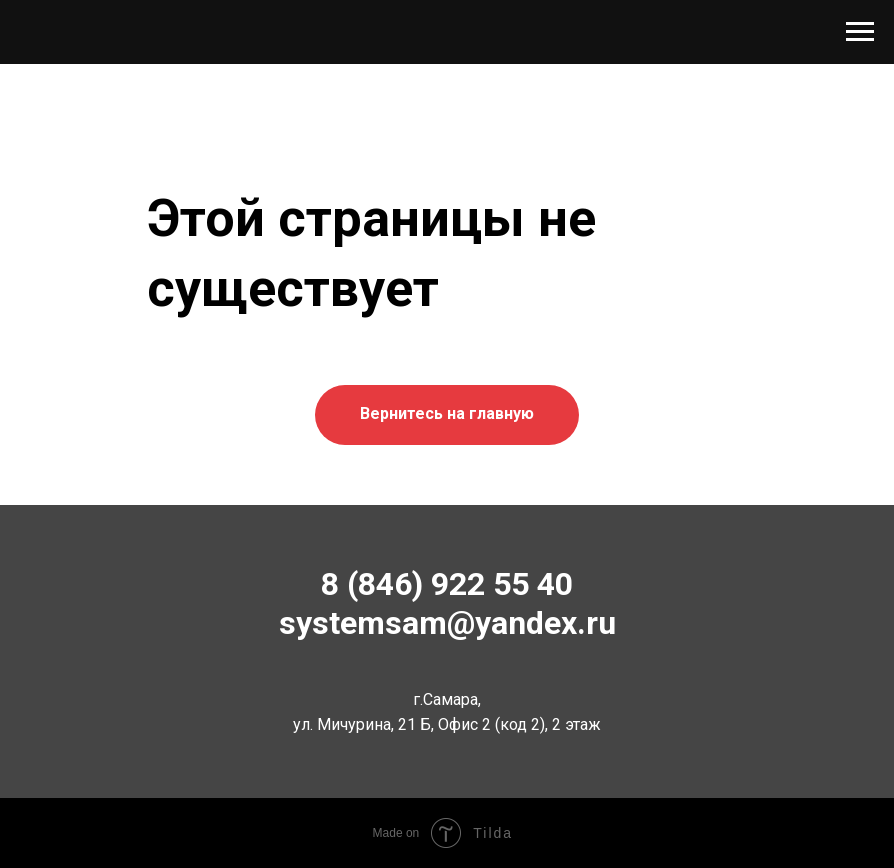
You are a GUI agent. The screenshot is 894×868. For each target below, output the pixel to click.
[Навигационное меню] (860, 32)
